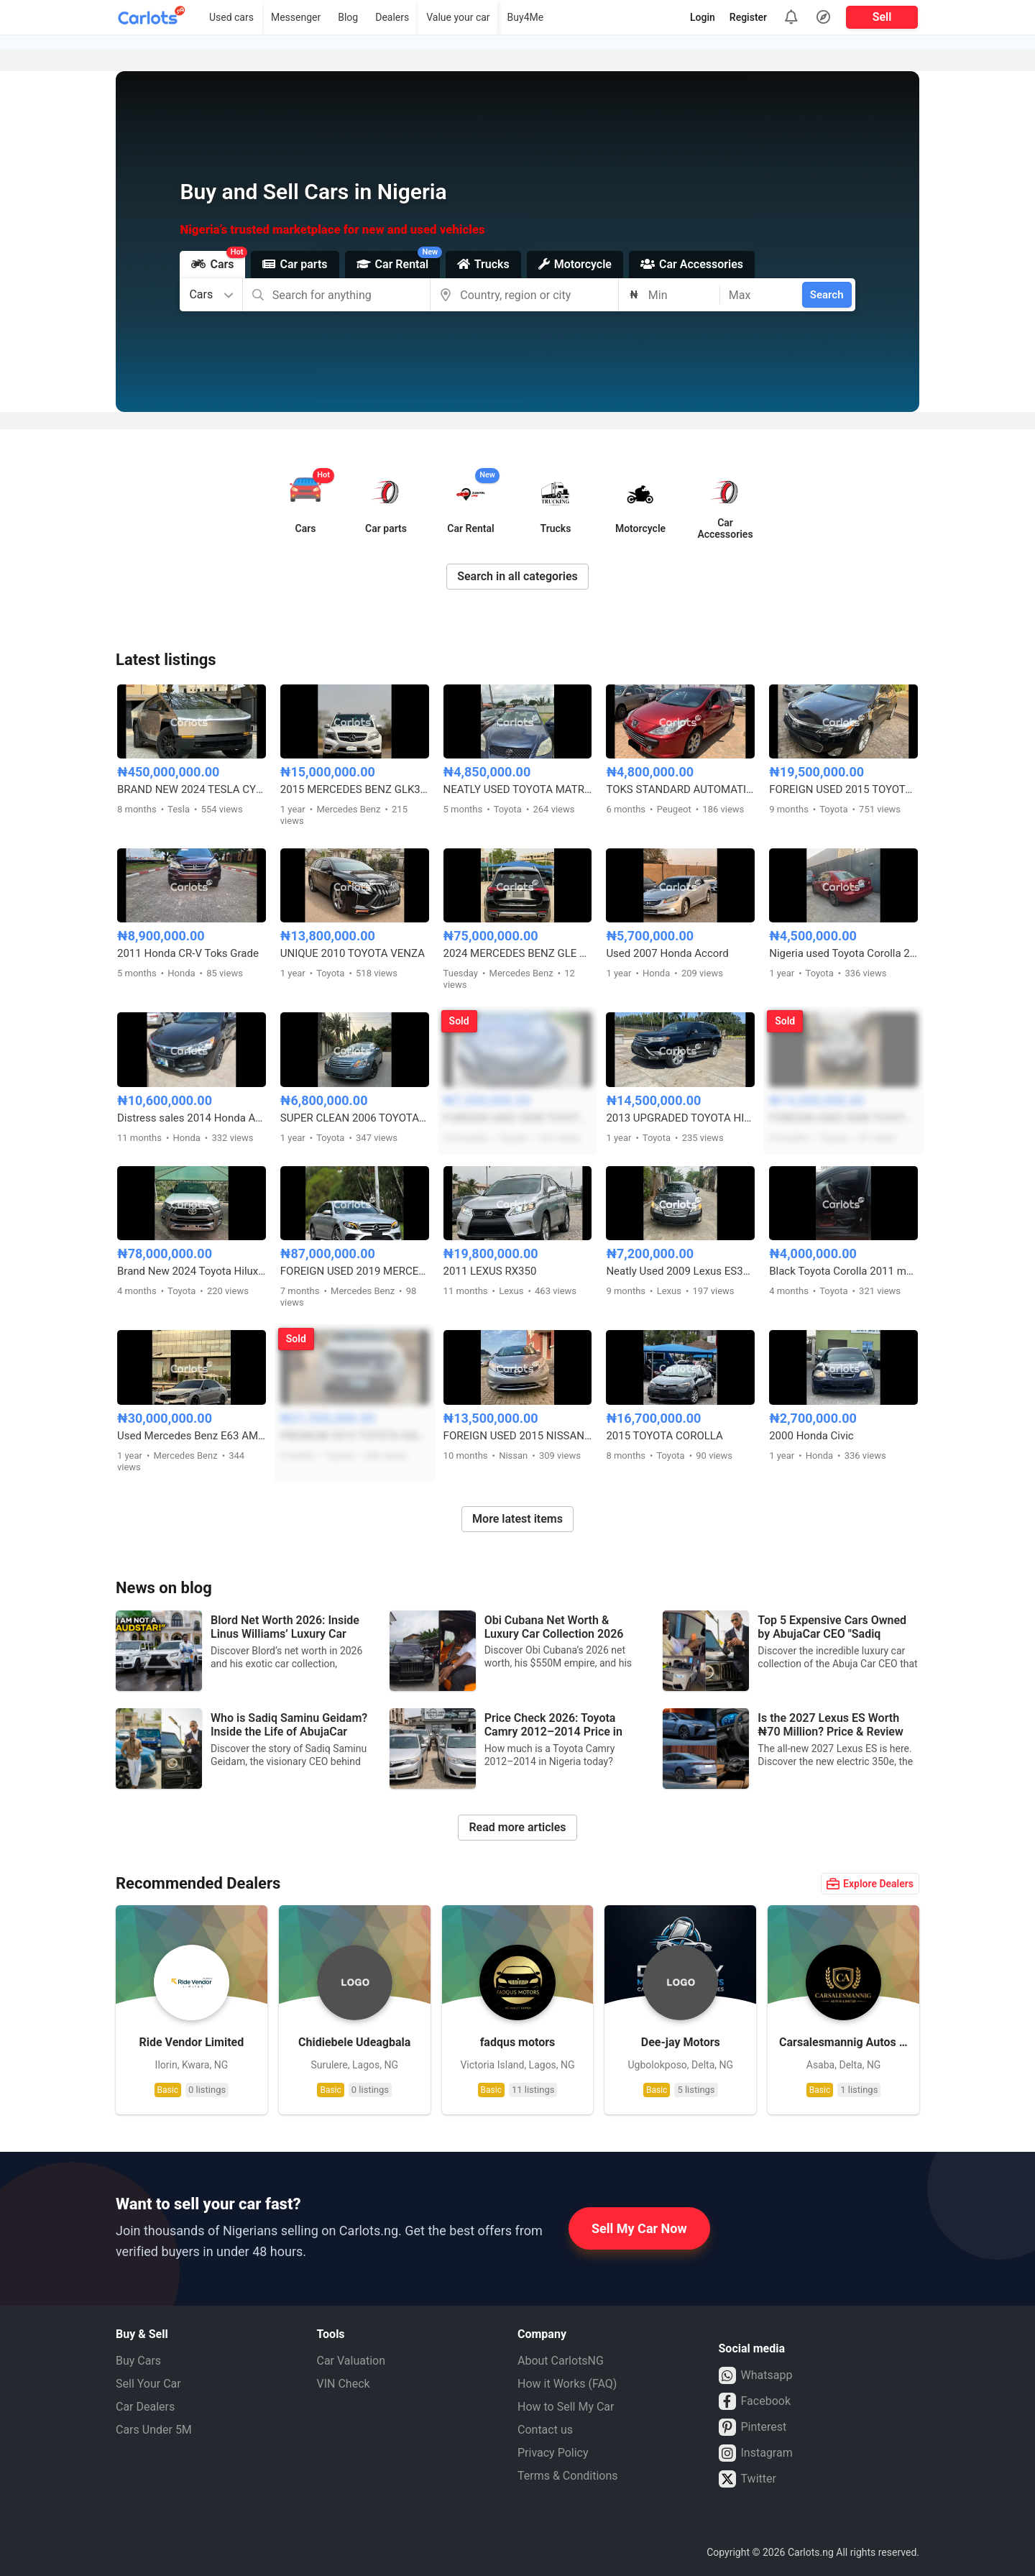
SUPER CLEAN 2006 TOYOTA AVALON (354, 1117)
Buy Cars (138, 2361)
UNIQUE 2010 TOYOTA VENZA (352, 953)
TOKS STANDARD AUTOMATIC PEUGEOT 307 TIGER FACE (680, 789)
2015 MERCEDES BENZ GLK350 (354, 789)
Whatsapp (756, 2375)
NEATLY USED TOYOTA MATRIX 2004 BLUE (517, 789)
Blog (348, 17)
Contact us (545, 2430)
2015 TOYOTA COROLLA (664, 1435)
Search (827, 294)
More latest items (517, 1519)
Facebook (755, 2401)
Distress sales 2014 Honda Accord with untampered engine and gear (191, 1117)
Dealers (392, 17)
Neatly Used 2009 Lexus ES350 (680, 1271)
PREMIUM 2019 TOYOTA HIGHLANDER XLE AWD (354, 1435)
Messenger (296, 17)
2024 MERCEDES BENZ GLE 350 (517, 953)
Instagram (756, 2453)
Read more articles (517, 1827)
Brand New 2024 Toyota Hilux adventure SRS (191, 1271)
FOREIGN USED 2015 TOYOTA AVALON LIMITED (843, 789)
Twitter (747, 2479)
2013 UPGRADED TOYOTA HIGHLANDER (680, 1117)
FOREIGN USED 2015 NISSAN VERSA (517, 1435)
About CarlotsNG (561, 2361)
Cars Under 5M (154, 2430)
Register (748, 17)
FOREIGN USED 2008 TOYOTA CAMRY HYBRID (517, 1117)
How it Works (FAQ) (567, 2384)
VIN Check (343, 2384)
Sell (882, 17)
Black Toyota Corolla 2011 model (843, 1271)
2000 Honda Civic (811, 1435)
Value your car (457, 17)
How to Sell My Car (566, 2407)
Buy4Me (525, 17)
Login (702, 17)
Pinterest (753, 2427)
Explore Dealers (870, 1883)
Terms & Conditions (568, 2476)
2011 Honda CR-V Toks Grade (188, 953)
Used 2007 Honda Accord (667, 953)
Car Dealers (145, 2407)
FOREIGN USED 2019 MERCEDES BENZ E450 (354, 1271)
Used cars (231, 17)
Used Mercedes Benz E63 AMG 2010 (191, 1435)
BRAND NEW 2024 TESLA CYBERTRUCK (191, 789)
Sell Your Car (148, 2384)
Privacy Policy (553, 2453)
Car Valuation (351, 2361)
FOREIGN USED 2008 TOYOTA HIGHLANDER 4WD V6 (843, 1117)
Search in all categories (517, 576)
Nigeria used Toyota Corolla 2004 (843, 953)
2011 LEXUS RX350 (490, 1271)
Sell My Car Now (639, 2228)
